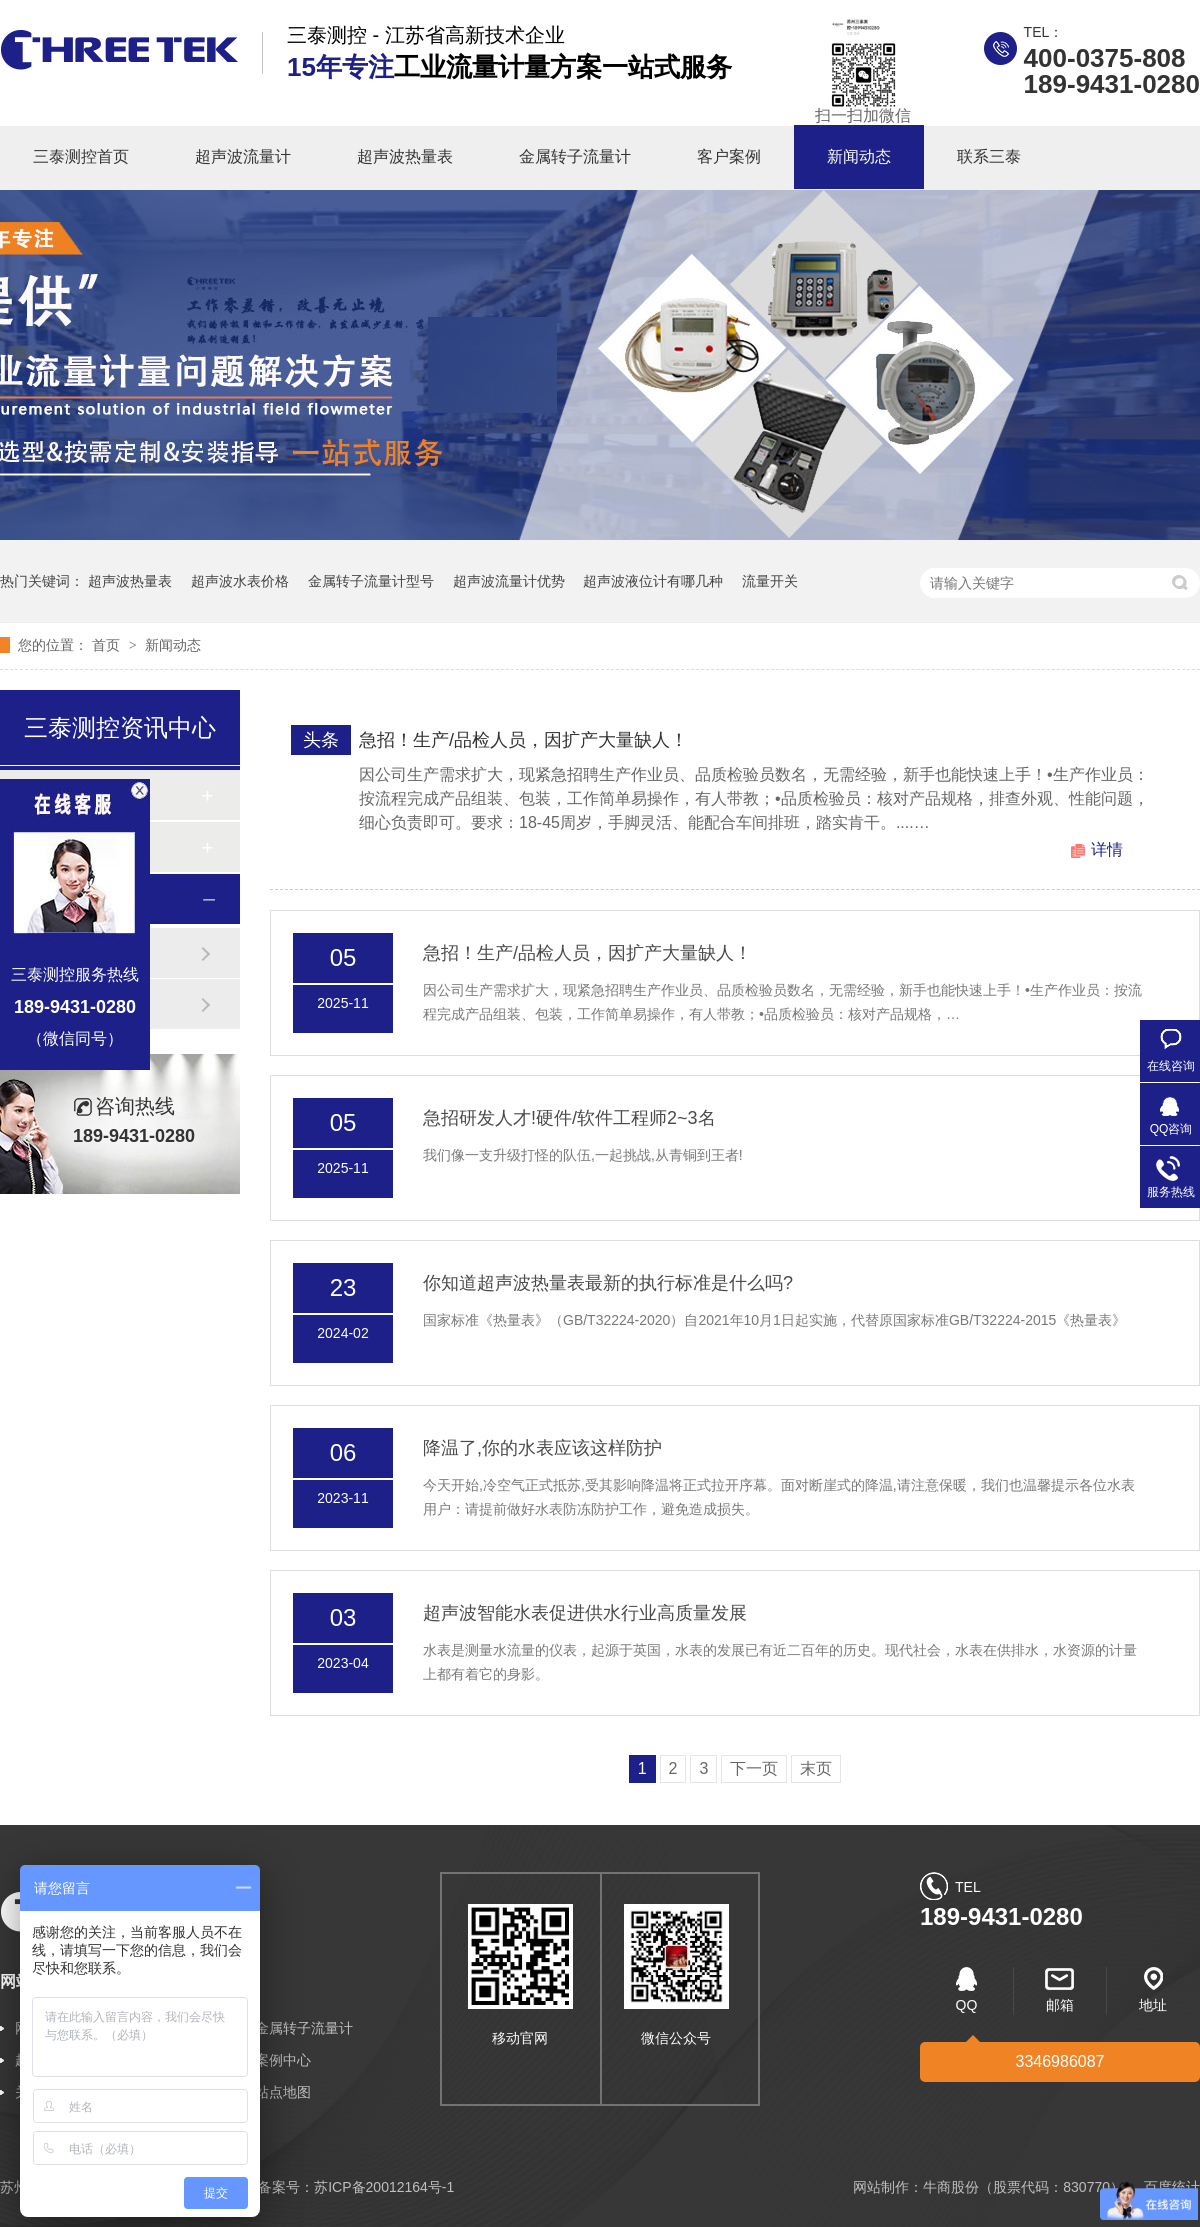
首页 (108, 645)
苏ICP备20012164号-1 (384, 2187)
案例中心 (283, 2060)
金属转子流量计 (575, 156)
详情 (1107, 849)
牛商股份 (951, 2187)
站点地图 (283, 2092)
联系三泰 (989, 156)
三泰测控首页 (81, 156)
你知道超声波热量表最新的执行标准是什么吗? (608, 1283)
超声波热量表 (405, 156)
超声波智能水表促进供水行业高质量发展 (585, 1613)
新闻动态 (859, 156)
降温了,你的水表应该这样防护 (542, 1448)
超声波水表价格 (240, 581)
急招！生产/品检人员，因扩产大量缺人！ (523, 740)
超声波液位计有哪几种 (653, 581)
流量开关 (770, 581)
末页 (816, 1768)
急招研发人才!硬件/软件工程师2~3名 (569, 1118)
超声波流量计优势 (509, 581)
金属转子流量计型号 (371, 581)
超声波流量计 (243, 156)
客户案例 (729, 156)
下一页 (754, 1768)
